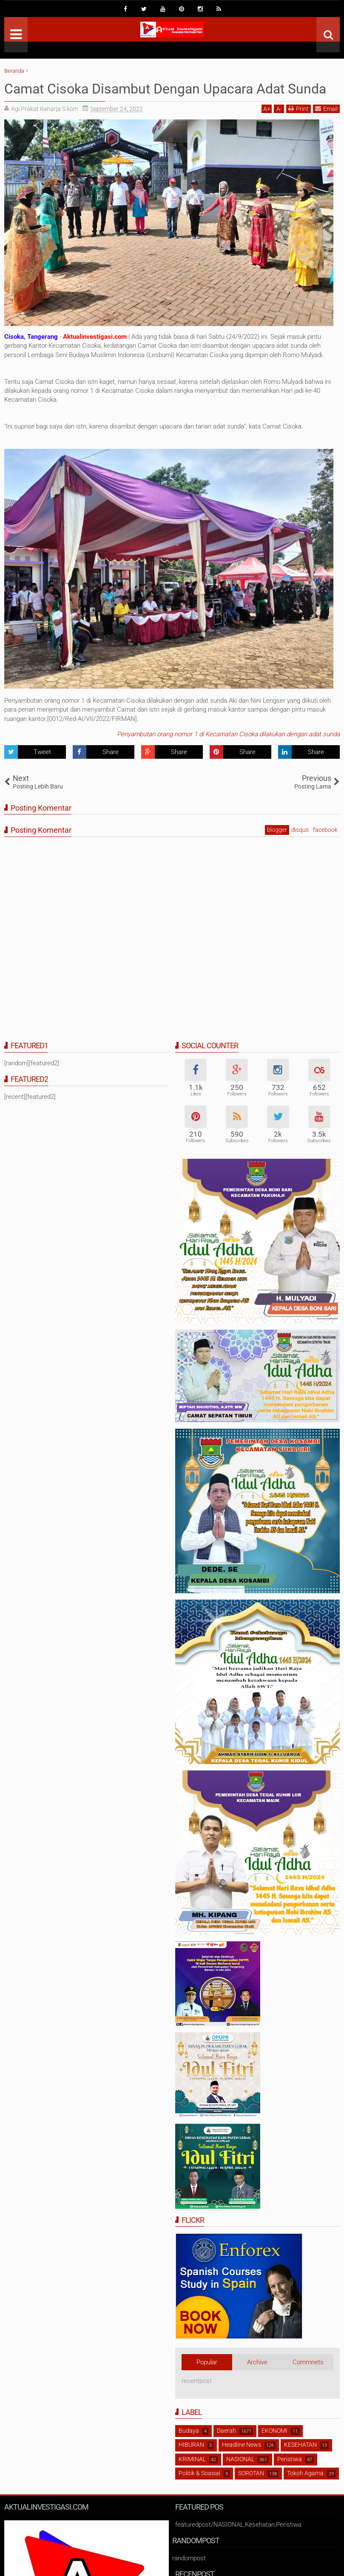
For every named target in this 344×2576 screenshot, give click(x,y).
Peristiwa (289, 2459)
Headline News (241, 2444)
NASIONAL (240, 2459)
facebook (325, 829)
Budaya (189, 2430)
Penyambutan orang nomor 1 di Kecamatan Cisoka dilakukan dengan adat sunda (228, 734)
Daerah (226, 2430)
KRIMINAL (192, 2459)
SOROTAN (251, 2473)
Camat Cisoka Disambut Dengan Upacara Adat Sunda (165, 89)
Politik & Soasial (199, 2473)
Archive (257, 2362)
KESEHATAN (300, 2444)
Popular (206, 2362)
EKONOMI (274, 2430)
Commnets (308, 2362)
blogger (277, 829)
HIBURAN (191, 2444)
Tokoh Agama (305, 2473)
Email (326, 109)
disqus (300, 829)
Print (298, 109)
